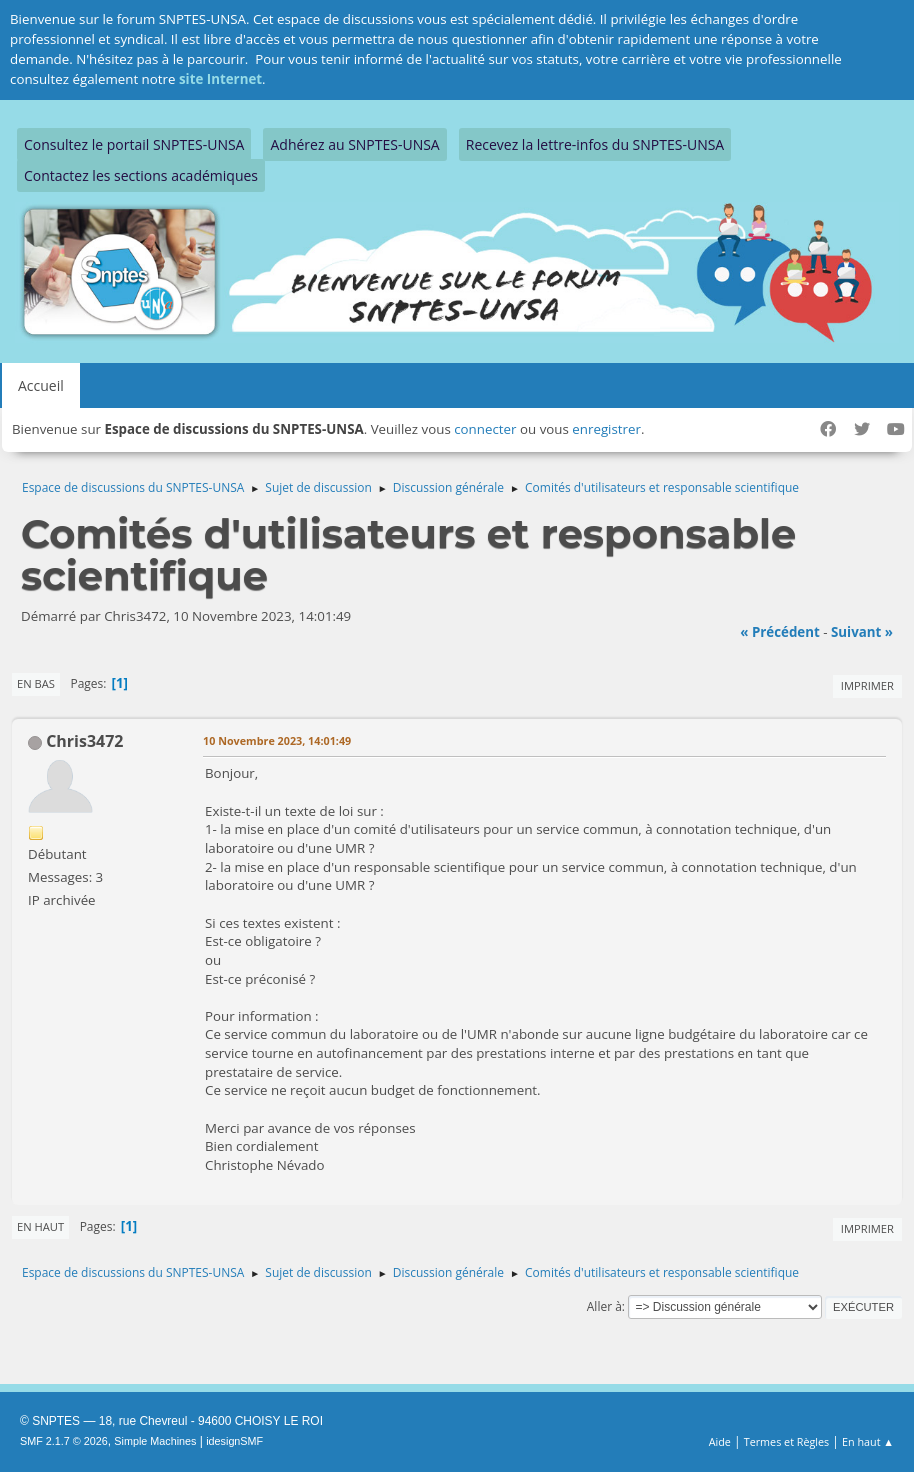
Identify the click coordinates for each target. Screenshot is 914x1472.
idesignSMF (234, 1441)
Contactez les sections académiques (141, 175)
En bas (36, 683)
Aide (720, 1441)
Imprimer (867, 685)
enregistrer (606, 429)
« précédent (780, 632)
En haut (40, 1226)
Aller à (604, 1306)
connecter (485, 429)
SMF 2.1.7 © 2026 (64, 1441)
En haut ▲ (868, 1441)
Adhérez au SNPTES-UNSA (354, 144)
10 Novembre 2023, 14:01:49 (277, 740)
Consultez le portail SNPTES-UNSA (134, 144)
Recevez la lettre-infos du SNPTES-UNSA (595, 144)
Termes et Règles (787, 1441)
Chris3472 (84, 741)
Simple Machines (155, 1441)
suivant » (862, 632)
